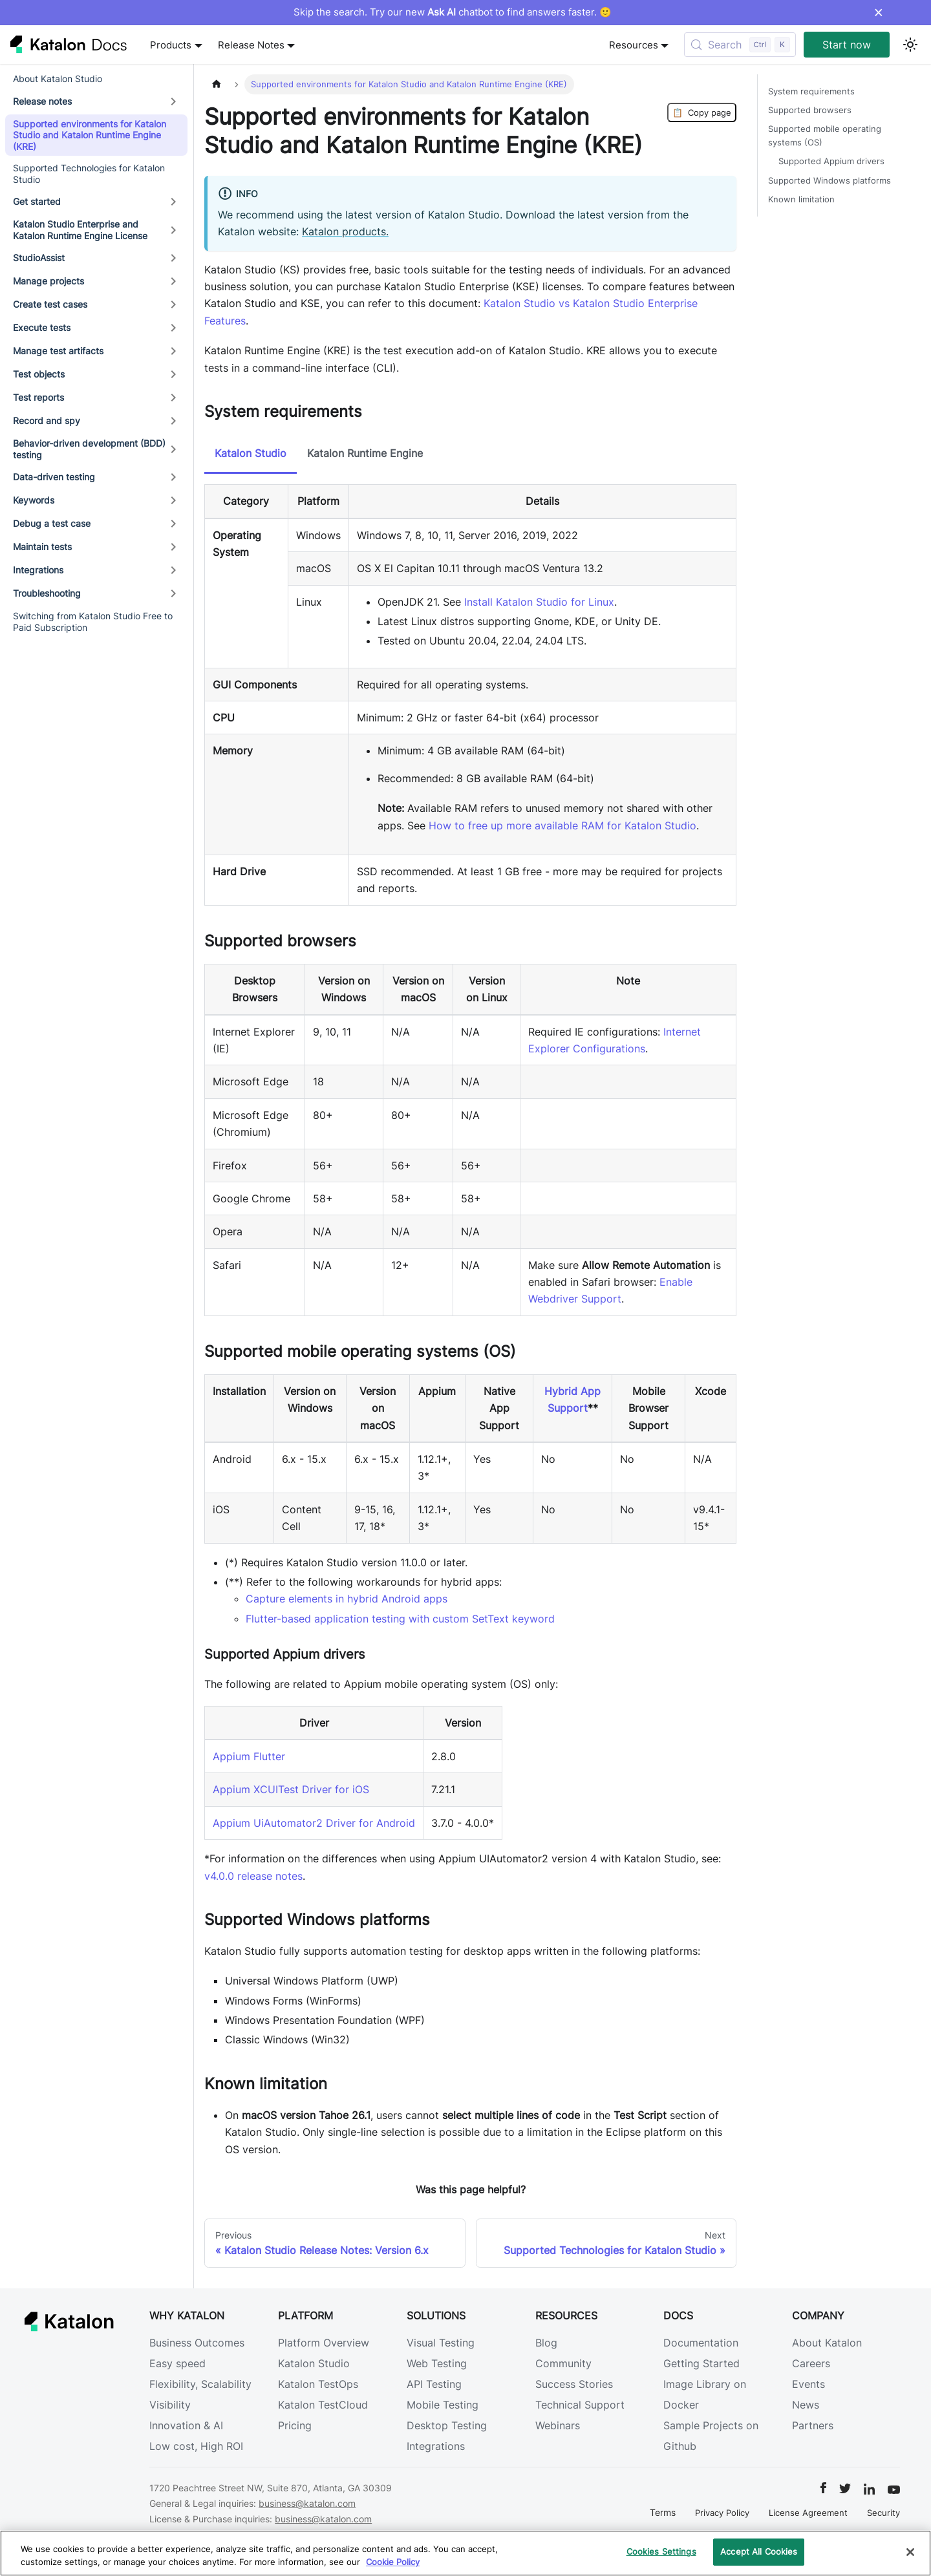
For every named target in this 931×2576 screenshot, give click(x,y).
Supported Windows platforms (829, 181)
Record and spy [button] (46, 420)
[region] (465, 2553)
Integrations (436, 2446)
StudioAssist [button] (39, 257)
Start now (846, 44)
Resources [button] (633, 45)
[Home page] (216, 84)
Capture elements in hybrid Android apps (346, 1598)
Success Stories (574, 2384)
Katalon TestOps (318, 2384)
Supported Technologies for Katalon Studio (89, 173)
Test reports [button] (38, 397)
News (805, 2404)
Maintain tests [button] (42, 546)
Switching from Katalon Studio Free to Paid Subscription (93, 621)
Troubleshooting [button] (47, 593)
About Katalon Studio (57, 78)
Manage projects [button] (48, 280)
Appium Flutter (249, 1756)
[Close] (910, 2552)
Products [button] (170, 45)
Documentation (700, 2342)
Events (808, 2384)
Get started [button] (37, 201)
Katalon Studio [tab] (250, 453)
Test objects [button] (39, 373)
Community (563, 2363)
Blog (546, 2342)
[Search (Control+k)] (740, 44)
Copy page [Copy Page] (701, 112)
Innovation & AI (186, 2425)
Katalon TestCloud (323, 2404)
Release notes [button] (42, 101)
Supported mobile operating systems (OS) (824, 135)
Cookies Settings (661, 2551)
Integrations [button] (38, 569)
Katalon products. (345, 231)
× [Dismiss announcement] (878, 12)
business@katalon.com (307, 2503)
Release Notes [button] (251, 45)
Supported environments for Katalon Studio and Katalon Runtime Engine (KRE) (89, 135)
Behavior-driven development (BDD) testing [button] (89, 449)
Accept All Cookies (758, 2551)
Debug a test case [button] (52, 523)
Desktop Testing (447, 2425)
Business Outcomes (196, 2342)
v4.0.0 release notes (253, 1875)
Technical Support (580, 2404)
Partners (812, 2425)
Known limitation (801, 199)
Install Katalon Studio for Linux (539, 601)
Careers (811, 2363)
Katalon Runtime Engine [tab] (365, 453)
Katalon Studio (314, 2363)
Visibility (170, 2404)
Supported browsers (809, 110)
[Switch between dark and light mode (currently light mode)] (910, 44)
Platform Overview (323, 2342)
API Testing (434, 2384)
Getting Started (701, 2363)
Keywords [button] (33, 500)
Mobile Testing (442, 2404)
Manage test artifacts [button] (58, 350)
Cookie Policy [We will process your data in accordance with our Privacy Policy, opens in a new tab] (393, 2562)
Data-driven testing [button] (54, 476)
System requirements (811, 91)
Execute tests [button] (41, 327)
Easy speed (177, 2363)
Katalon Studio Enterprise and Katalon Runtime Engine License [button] (80, 229)
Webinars (557, 2425)
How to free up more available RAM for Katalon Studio (562, 825)
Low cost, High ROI (196, 2446)
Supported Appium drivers (831, 161)
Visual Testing (441, 2342)
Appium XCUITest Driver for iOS (291, 1789)
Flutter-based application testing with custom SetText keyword (400, 1618)
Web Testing (437, 2363)
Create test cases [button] (50, 304)
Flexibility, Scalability (200, 2384)
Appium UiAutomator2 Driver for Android (314, 1822)
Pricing (295, 2425)
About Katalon (827, 2342)
